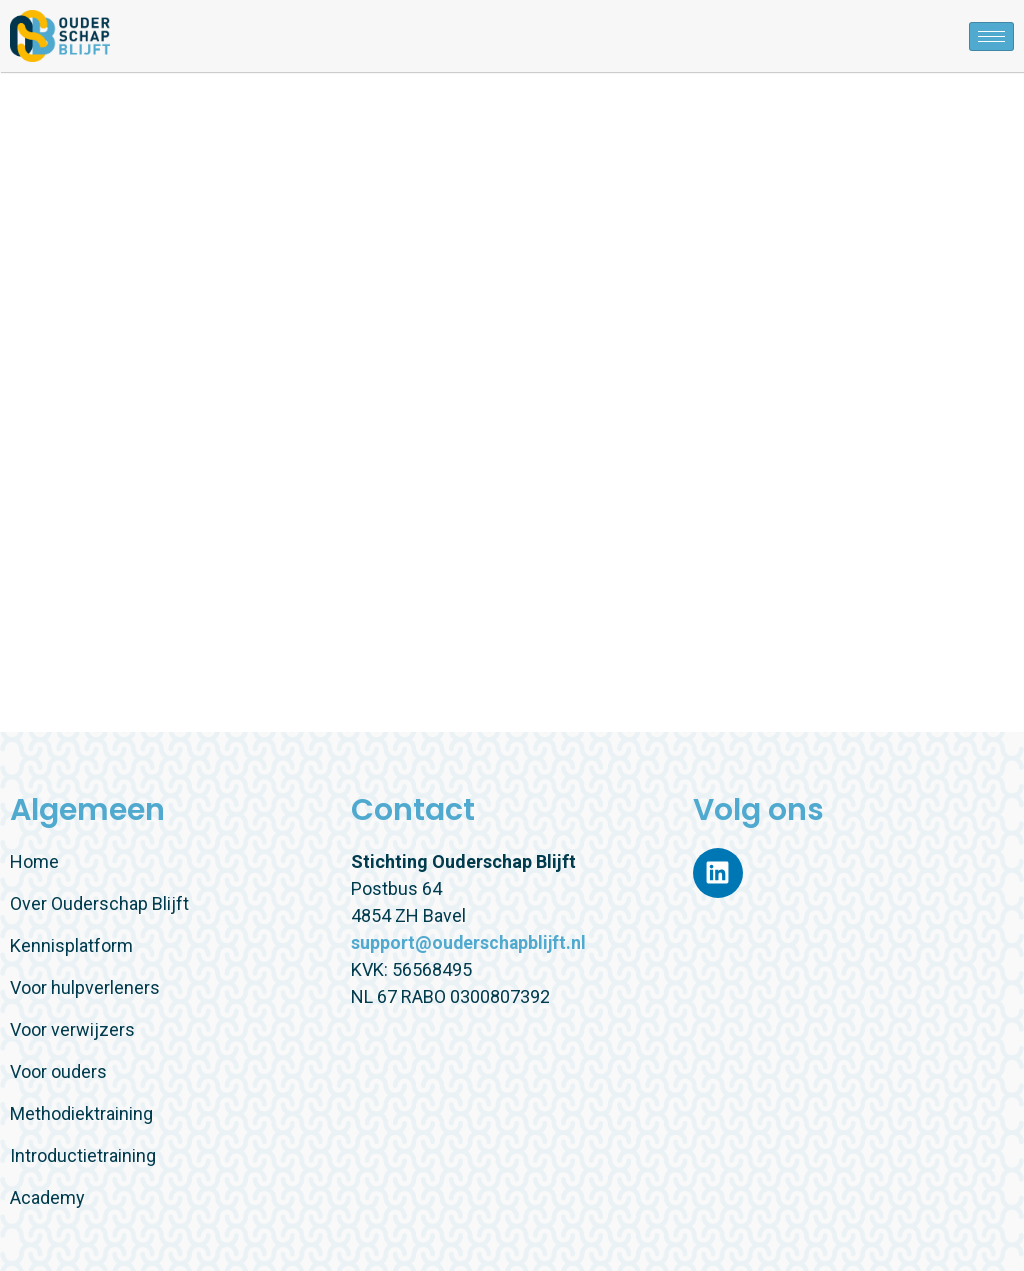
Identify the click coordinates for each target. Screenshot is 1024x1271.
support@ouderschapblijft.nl (470, 942)
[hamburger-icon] (991, 36)
